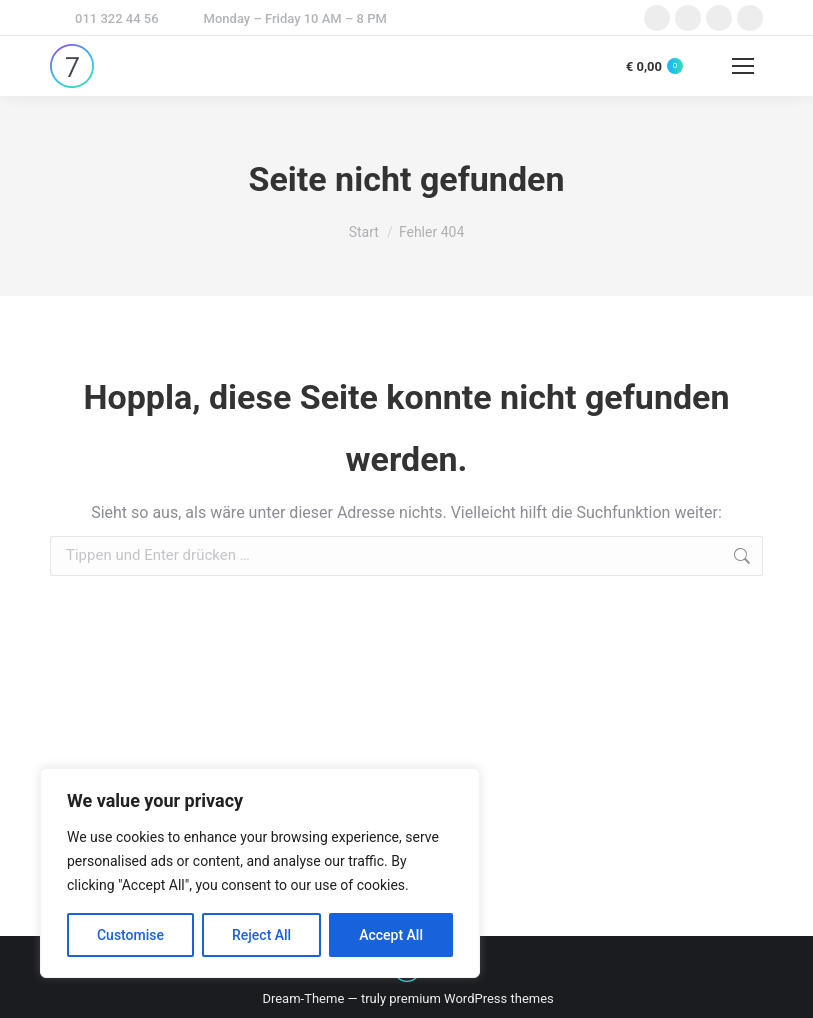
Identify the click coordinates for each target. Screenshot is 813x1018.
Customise (130, 935)
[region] (260, 873)
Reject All (261, 935)
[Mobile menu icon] (743, 66)
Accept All (391, 935)
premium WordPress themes (471, 998)
